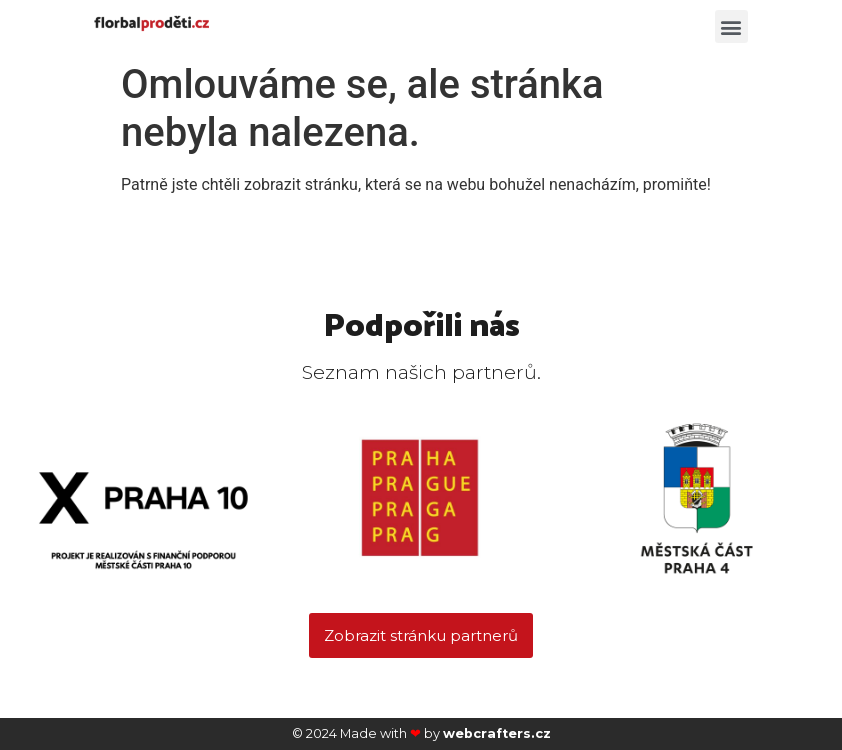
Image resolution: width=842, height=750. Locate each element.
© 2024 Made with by (421, 733)
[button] (731, 26)
